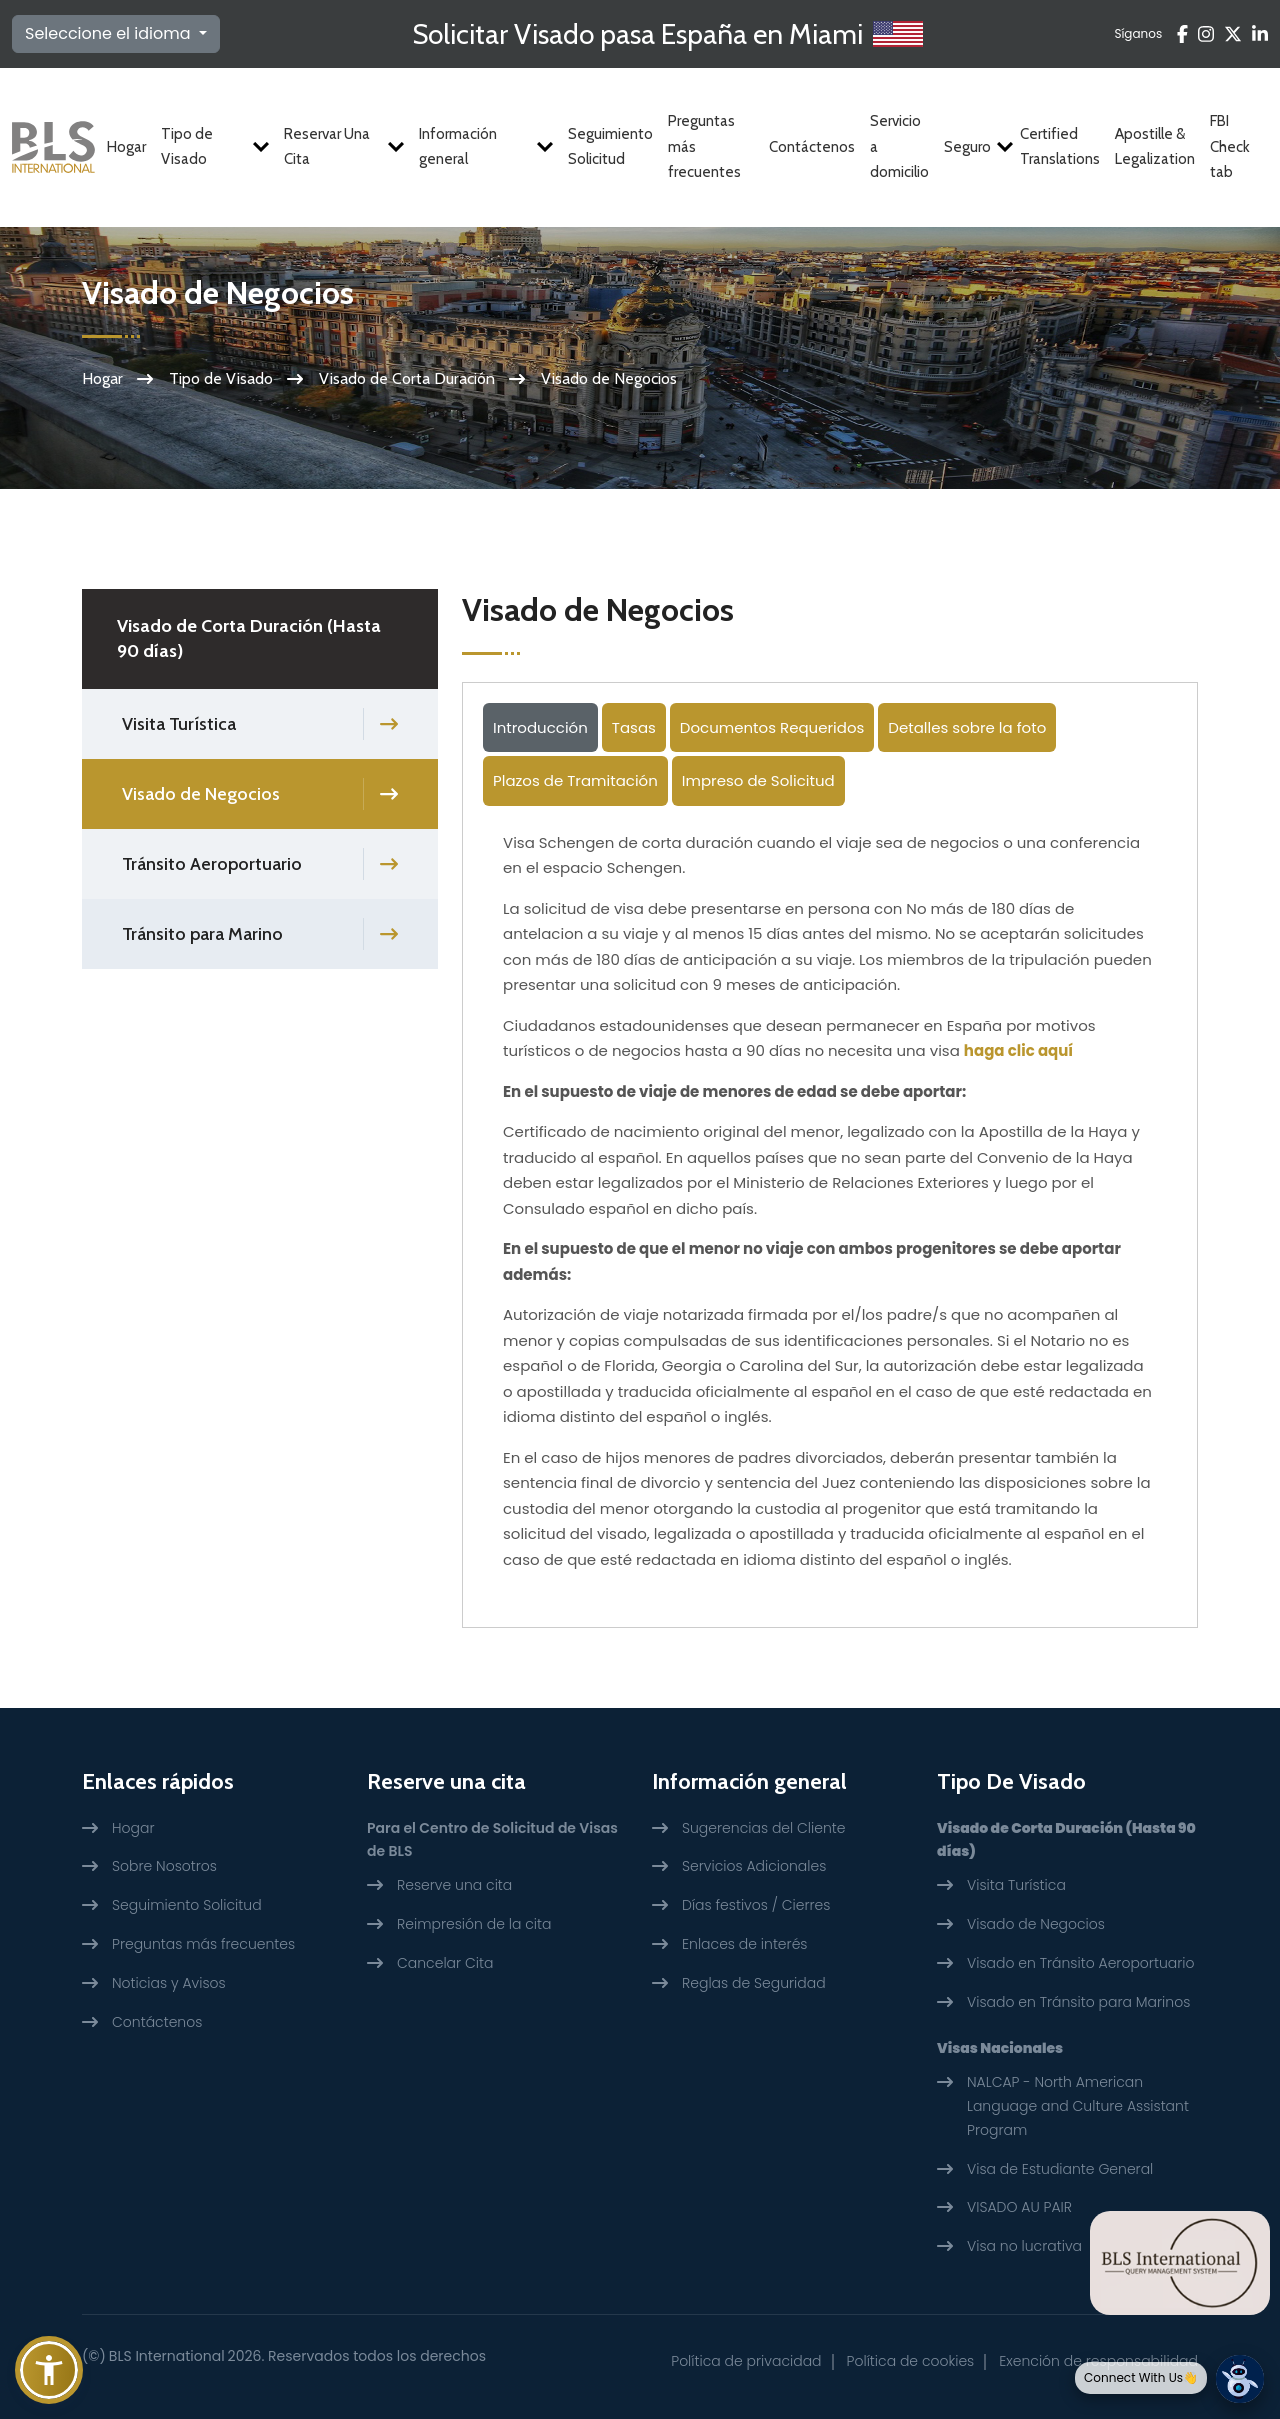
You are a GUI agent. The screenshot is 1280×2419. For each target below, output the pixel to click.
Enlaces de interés (745, 1944)
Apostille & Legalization (1155, 147)
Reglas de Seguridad (754, 1983)
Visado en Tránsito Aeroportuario (1080, 1963)
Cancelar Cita (445, 1963)
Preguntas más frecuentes (704, 146)
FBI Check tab (1230, 146)
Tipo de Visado (215, 147)
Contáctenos (812, 147)
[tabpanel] (830, 1209)
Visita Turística (179, 724)
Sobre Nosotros (164, 1866)
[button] (49, 2370)
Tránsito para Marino (202, 934)
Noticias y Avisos (169, 1983)
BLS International (167, 2356)
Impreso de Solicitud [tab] (758, 780)
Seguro (974, 147)
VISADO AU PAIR (1019, 2207)
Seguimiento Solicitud (610, 147)
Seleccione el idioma (110, 33)
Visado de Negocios (201, 794)
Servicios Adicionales (754, 1866)
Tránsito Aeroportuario (212, 864)
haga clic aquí (1018, 1050)
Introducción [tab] (540, 727)
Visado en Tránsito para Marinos (1078, 2002)
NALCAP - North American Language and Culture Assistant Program (1078, 2106)
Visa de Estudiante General (1060, 2169)
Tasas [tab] (634, 727)
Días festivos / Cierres (756, 1905)
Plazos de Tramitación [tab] (575, 780)
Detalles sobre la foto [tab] (967, 727)
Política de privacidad (746, 2361)
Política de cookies (911, 2361)
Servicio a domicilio (899, 146)
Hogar (126, 147)
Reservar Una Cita (344, 147)
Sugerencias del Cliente (764, 1828)
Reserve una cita (454, 1885)
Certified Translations (1060, 147)
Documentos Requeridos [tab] (772, 727)
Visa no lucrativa (1024, 2246)
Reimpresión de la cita (474, 1924)
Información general (486, 147)
